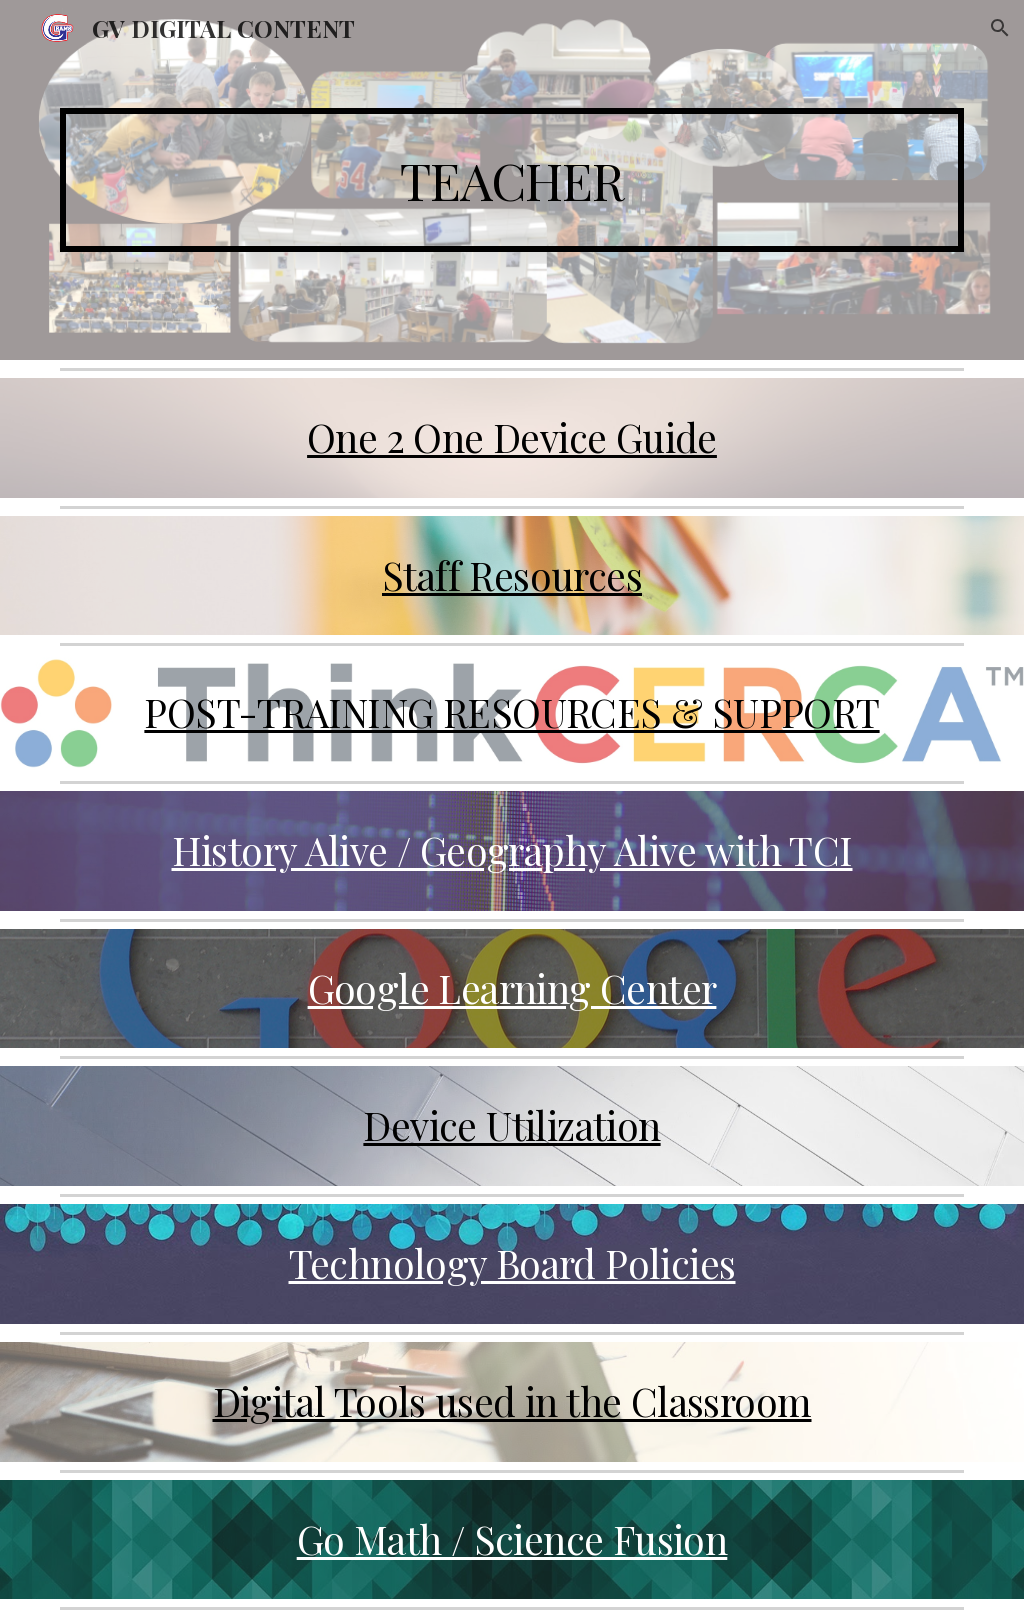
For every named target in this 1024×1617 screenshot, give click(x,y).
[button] (1000, 28)
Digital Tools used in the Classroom (512, 1401)
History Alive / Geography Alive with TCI (512, 850)
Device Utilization (511, 1125)
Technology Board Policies (512, 1263)
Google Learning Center (512, 988)
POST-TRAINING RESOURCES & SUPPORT (511, 712)
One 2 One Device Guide (512, 437)
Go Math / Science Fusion (512, 1539)
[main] (512, 180)
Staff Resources (512, 575)
